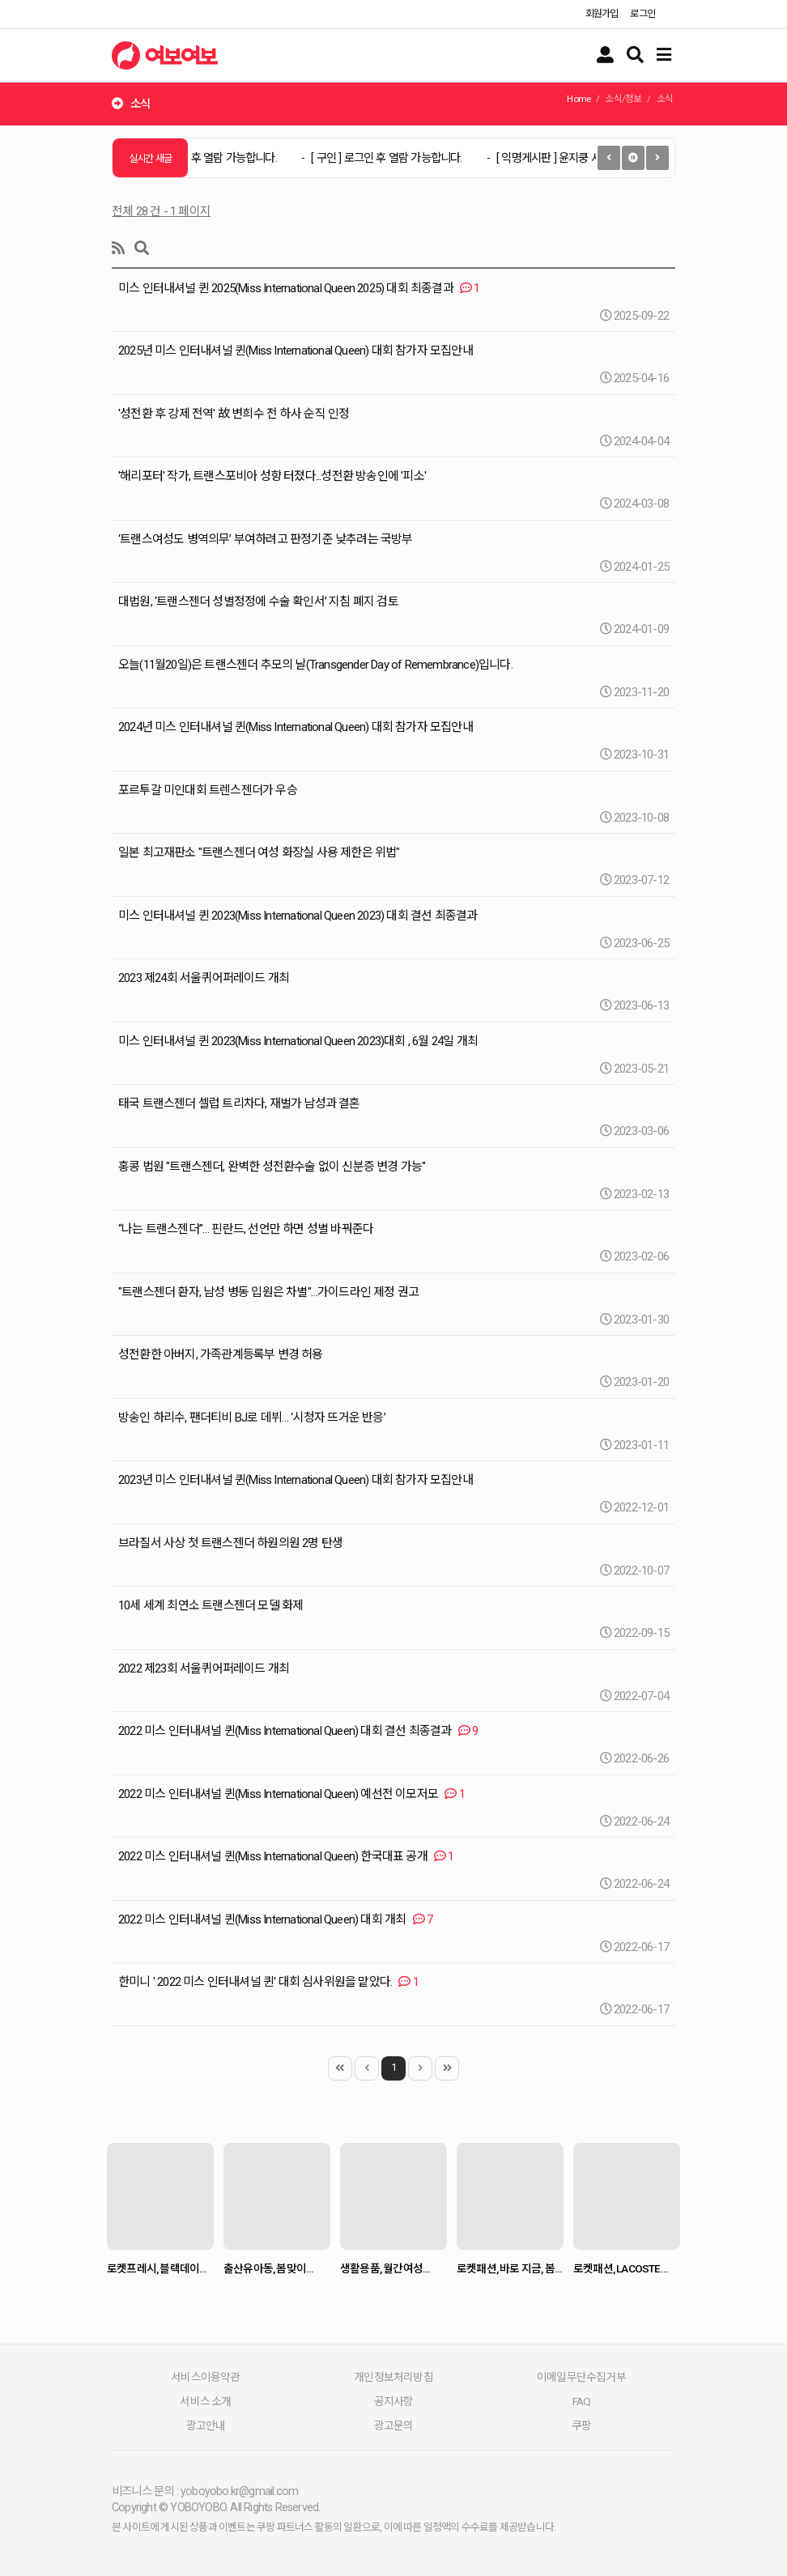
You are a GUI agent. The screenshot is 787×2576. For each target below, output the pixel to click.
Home (578, 98)
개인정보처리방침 (393, 2376)
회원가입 (602, 13)
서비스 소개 (205, 2401)
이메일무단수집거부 (581, 2376)
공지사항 (394, 2401)
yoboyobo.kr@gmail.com (239, 2491)
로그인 (642, 13)
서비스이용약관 (205, 2376)
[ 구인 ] (210, 158)
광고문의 (394, 2425)
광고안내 (206, 2425)
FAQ (581, 2401)
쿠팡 (581, 2425)
